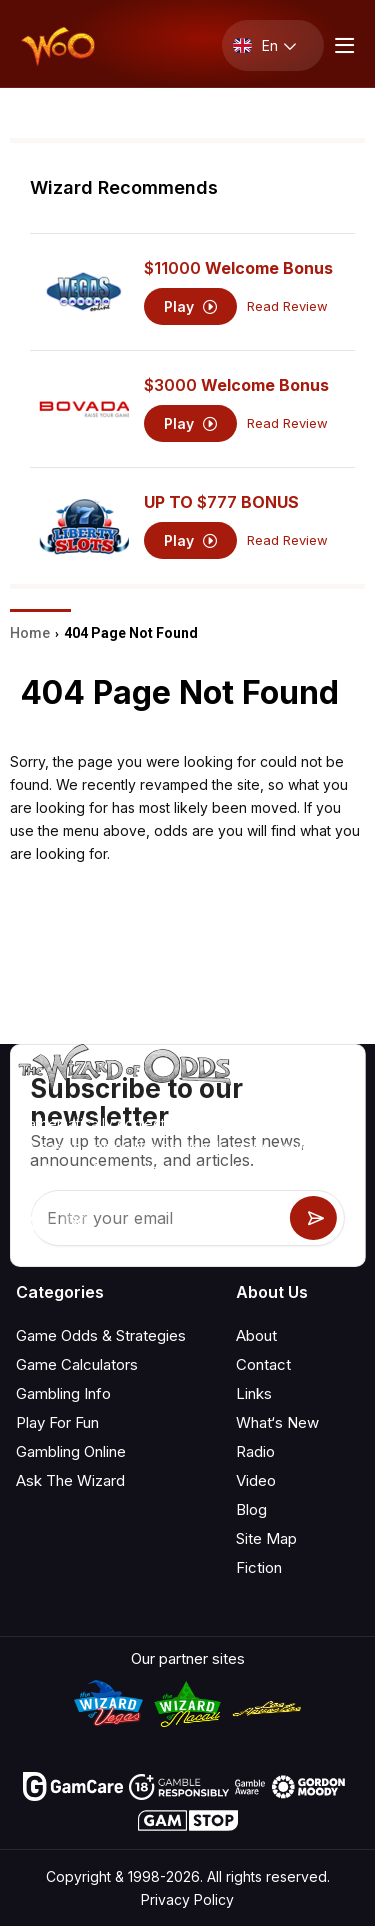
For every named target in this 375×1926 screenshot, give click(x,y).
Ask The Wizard (70, 1480)
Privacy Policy (187, 1899)
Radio (255, 1451)
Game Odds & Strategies (101, 1335)
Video (256, 1480)
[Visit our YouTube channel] (33, 1223)
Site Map (266, 1538)
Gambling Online (71, 1451)
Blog (251, 1509)
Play (190, 306)
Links (254, 1393)
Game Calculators (77, 1364)
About (256, 1335)
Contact (263, 1364)
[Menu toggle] (342, 45)
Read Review (287, 306)
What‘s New (277, 1422)
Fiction (259, 1567)
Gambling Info (63, 1393)
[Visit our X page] (77, 1223)
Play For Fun (57, 1422)
